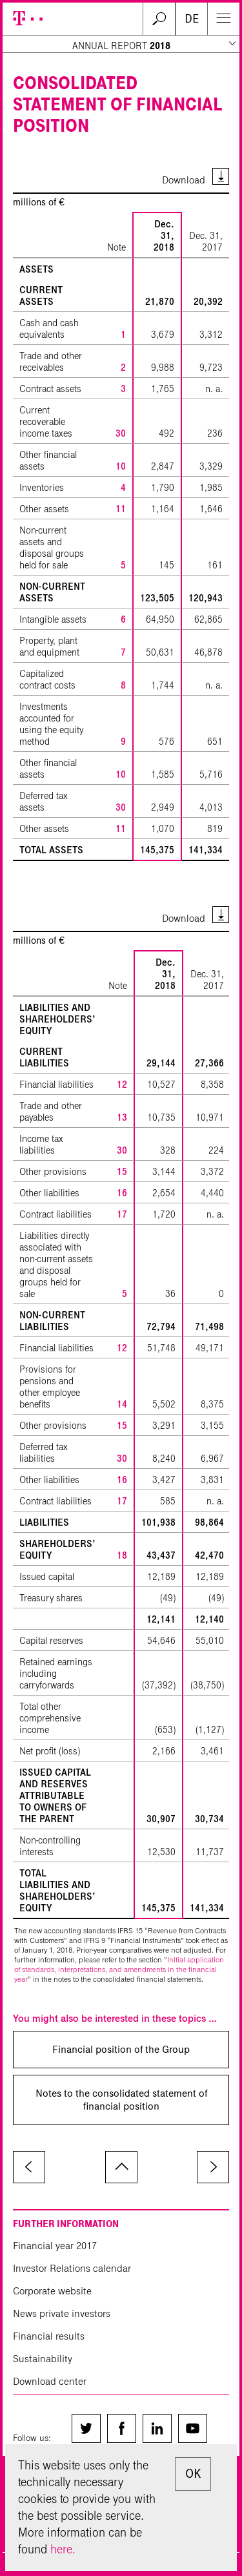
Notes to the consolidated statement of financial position (121, 2099)
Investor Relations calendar (72, 2268)
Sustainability (42, 2359)
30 (121, 433)
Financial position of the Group (121, 2049)
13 (122, 1117)
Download (183, 180)
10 (121, 466)
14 (122, 1404)
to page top (121, 2167)
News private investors (61, 2313)
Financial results (49, 2336)
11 (121, 509)
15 (122, 1172)
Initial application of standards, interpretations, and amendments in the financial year (119, 1969)
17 (122, 1214)
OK (193, 2473)
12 (122, 1084)
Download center (49, 2381)
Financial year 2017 (55, 2245)
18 (122, 1555)
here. (63, 2549)
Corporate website (52, 2291)
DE (192, 19)
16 (122, 1193)
